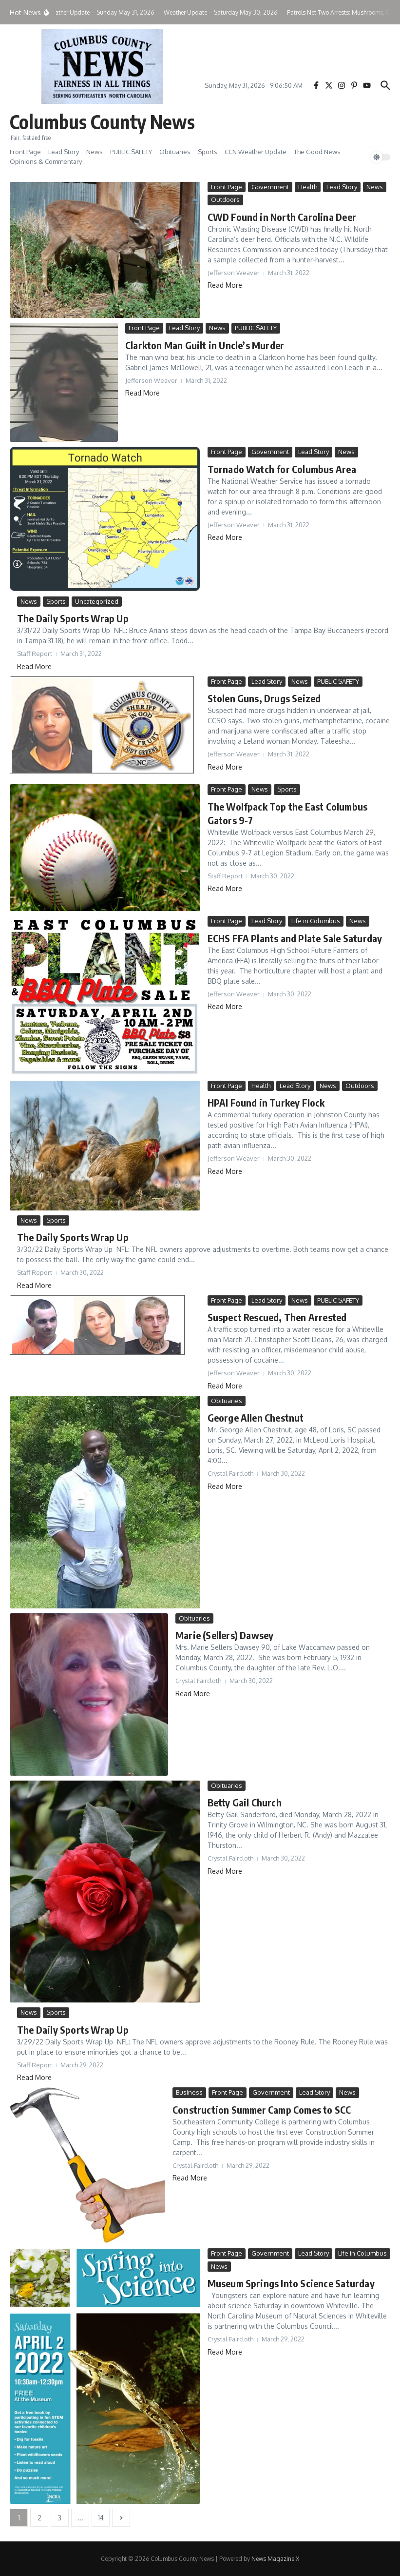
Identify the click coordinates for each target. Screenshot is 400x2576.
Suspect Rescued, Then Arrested (277, 1317)
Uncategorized (96, 601)
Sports (207, 152)
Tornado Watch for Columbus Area (282, 468)
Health (307, 187)
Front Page (25, 152)
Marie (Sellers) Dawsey (224, 1635)
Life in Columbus (315, 921)
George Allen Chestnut (256, 1417)
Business (189, 2092)
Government (270, 187)
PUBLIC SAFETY (131, 152)
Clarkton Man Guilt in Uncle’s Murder (204, 344)
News (94, 152)
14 (101, 2518)
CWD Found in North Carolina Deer (282, 217)
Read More (225, 285)
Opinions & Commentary (46, 161)
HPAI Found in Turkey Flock (266, 1102)
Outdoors (225, 199)
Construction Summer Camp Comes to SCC (261, 2109)
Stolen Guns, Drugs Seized (264, 698)
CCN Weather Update (255, 152)
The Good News (317, 152)
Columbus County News (105, 121)
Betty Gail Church (245, 1802)
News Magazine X (275, 2558)
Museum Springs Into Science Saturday (291, 2283)
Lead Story (63, 152)
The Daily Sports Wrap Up (73, 618)
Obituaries (174, 152)
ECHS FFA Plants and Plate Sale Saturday (295, 937)
